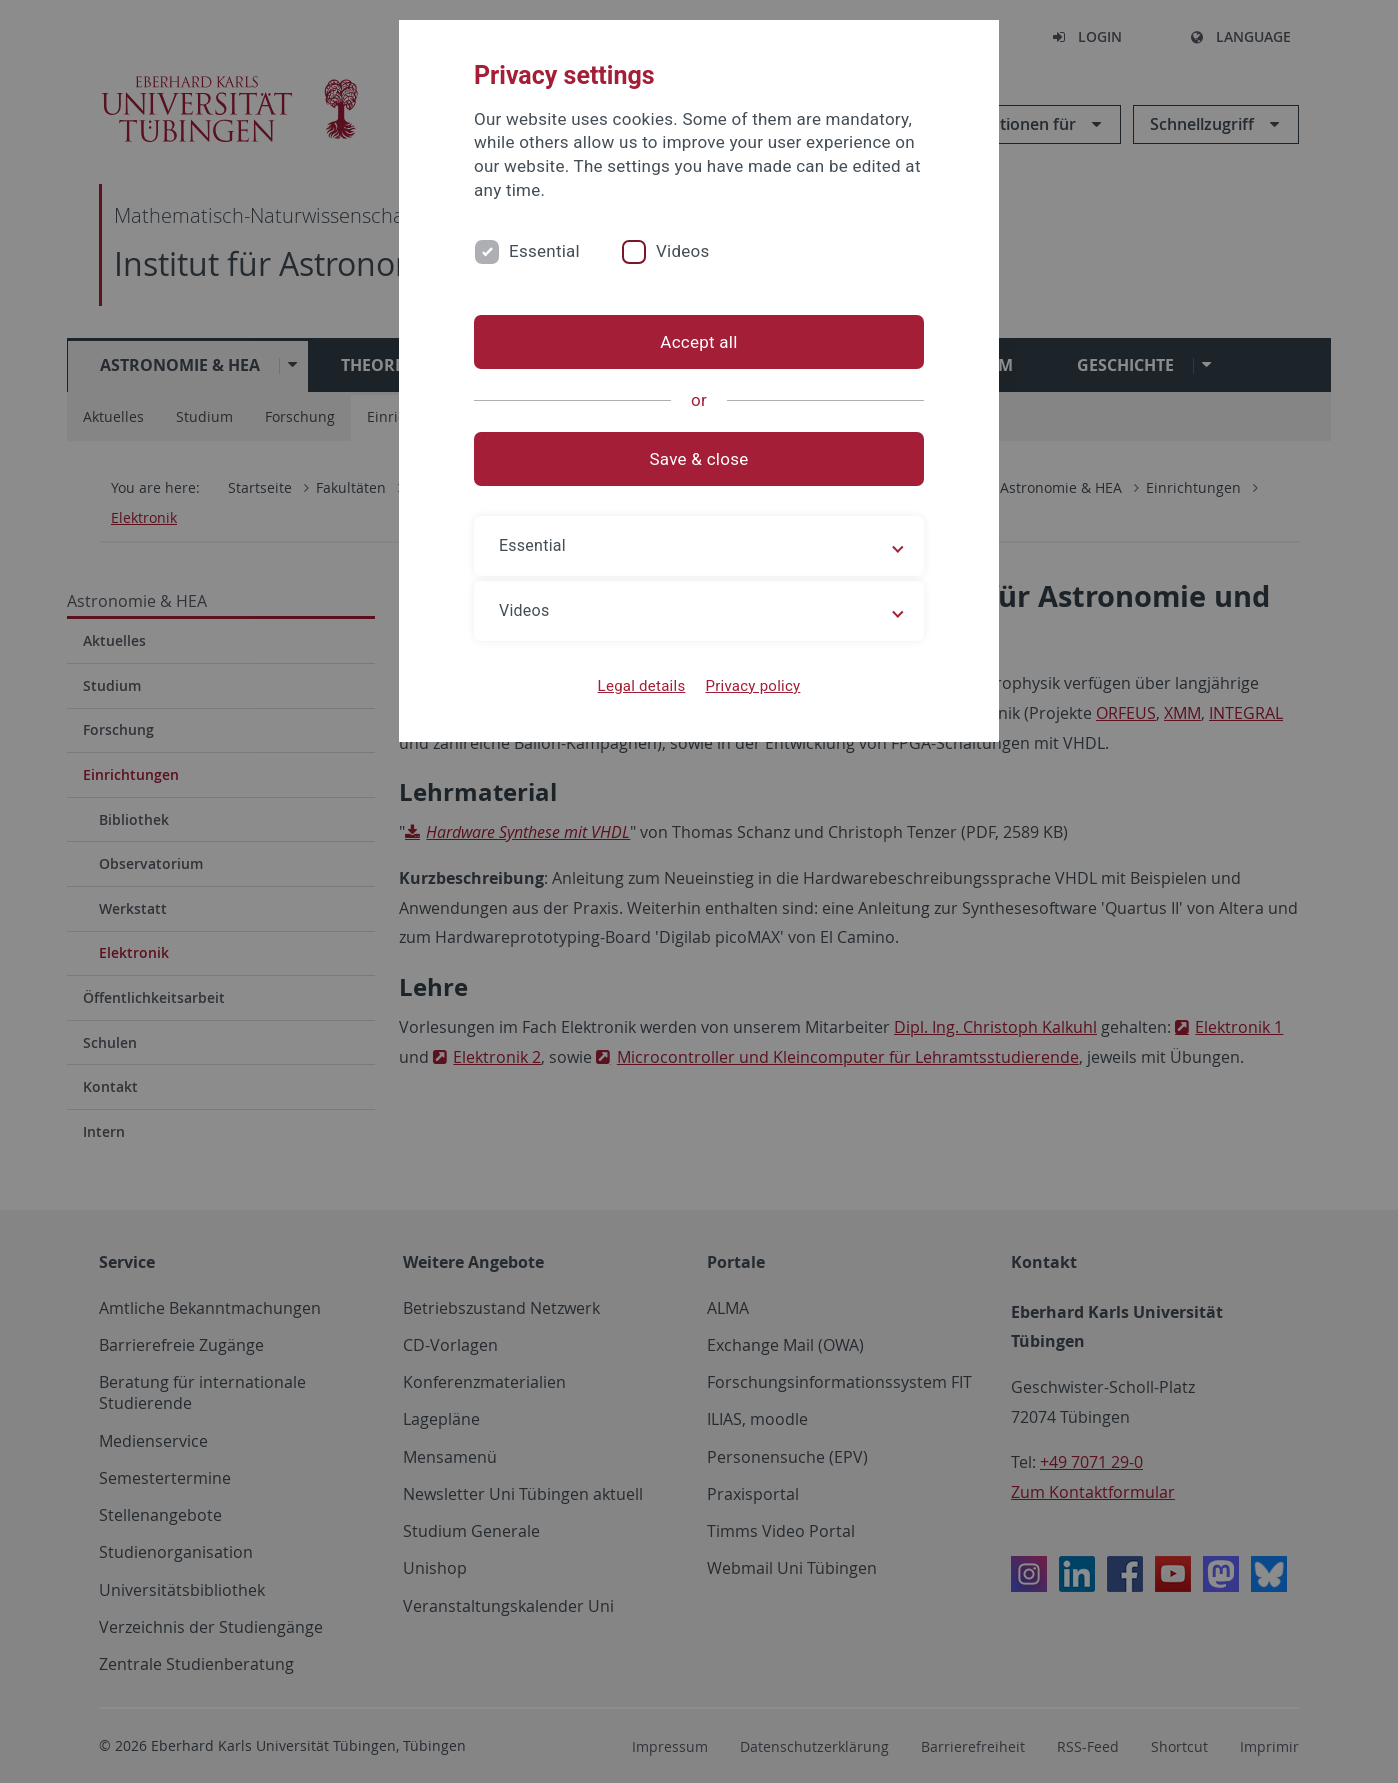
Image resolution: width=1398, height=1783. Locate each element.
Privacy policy (752, 686)
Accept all (698, 342)
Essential (544, 251)
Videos (683, 251)
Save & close (699, 459)
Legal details (642, 686)
